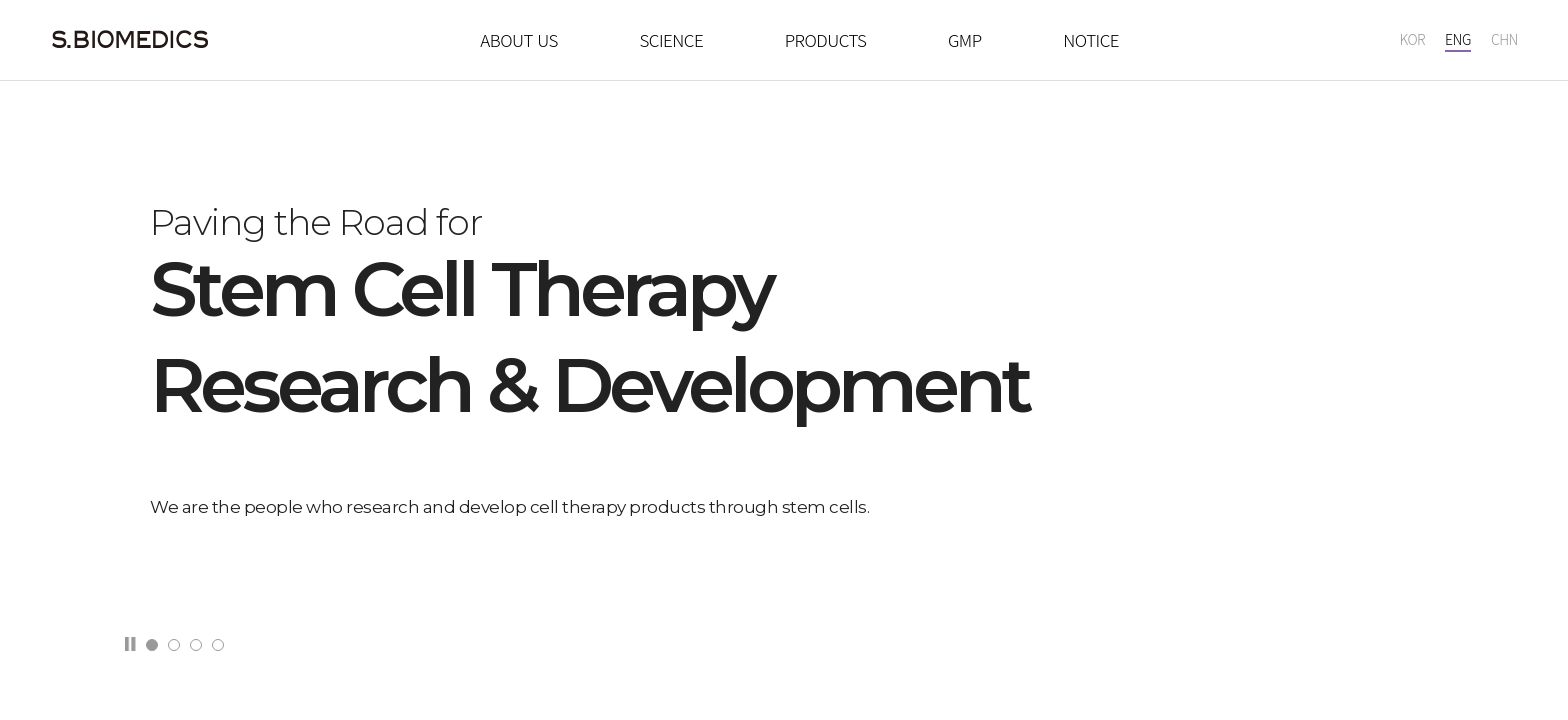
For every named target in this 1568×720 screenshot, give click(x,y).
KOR (1412, 40)
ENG (1458, 40)
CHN (1504, 40)
